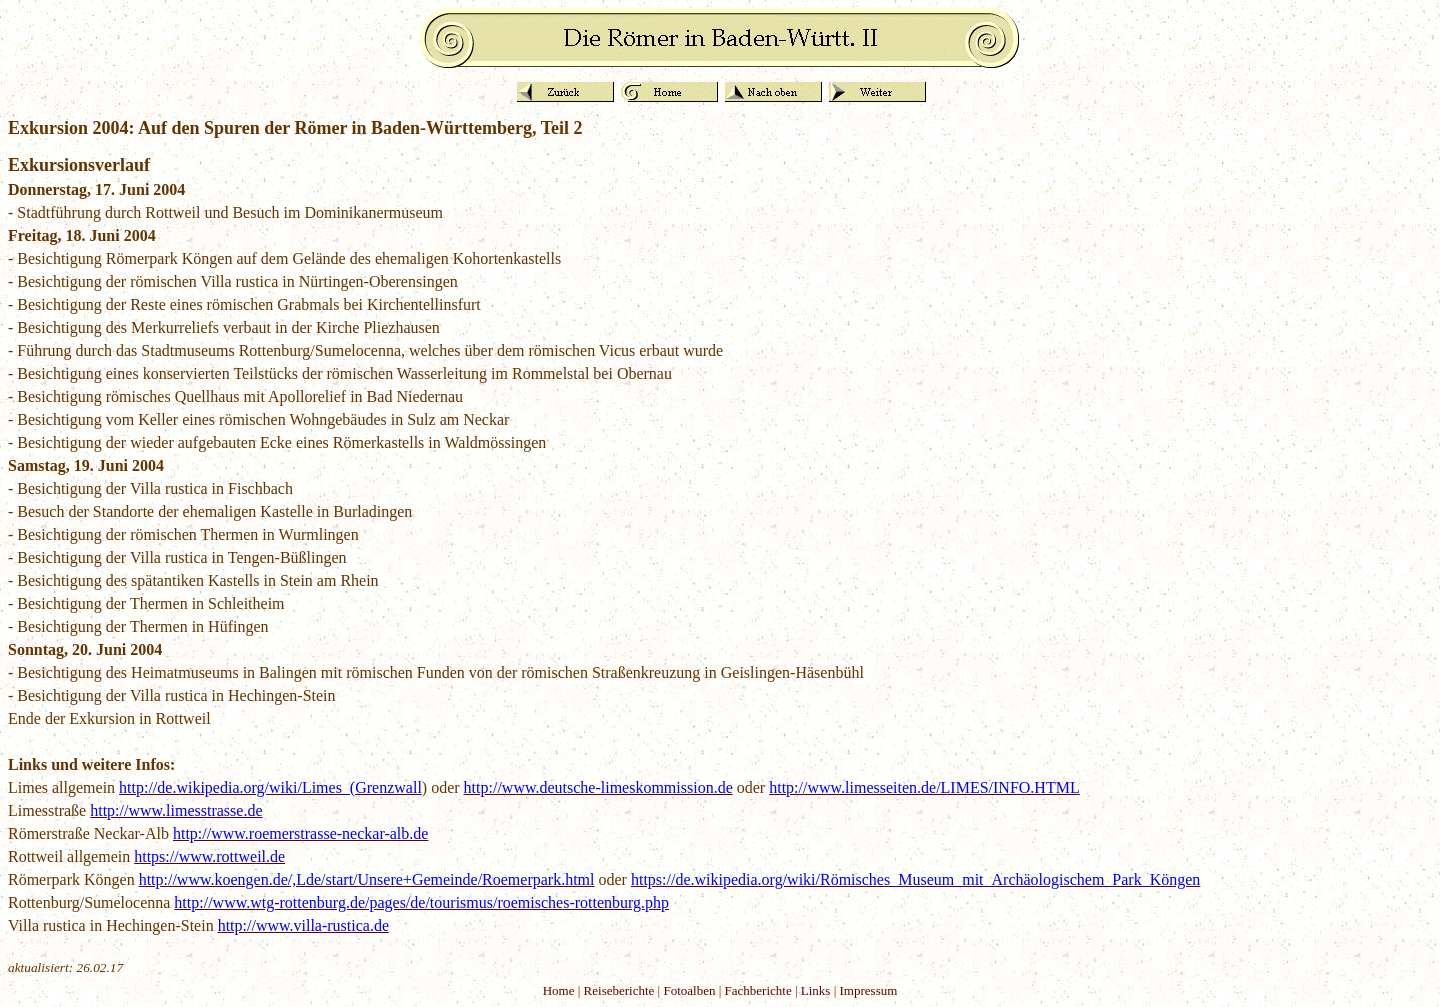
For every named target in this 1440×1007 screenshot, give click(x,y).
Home (559, 990)
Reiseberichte (619, 990)
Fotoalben (689, 990)
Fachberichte (758, 990)
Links (816, 990)
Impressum (869, 990)
